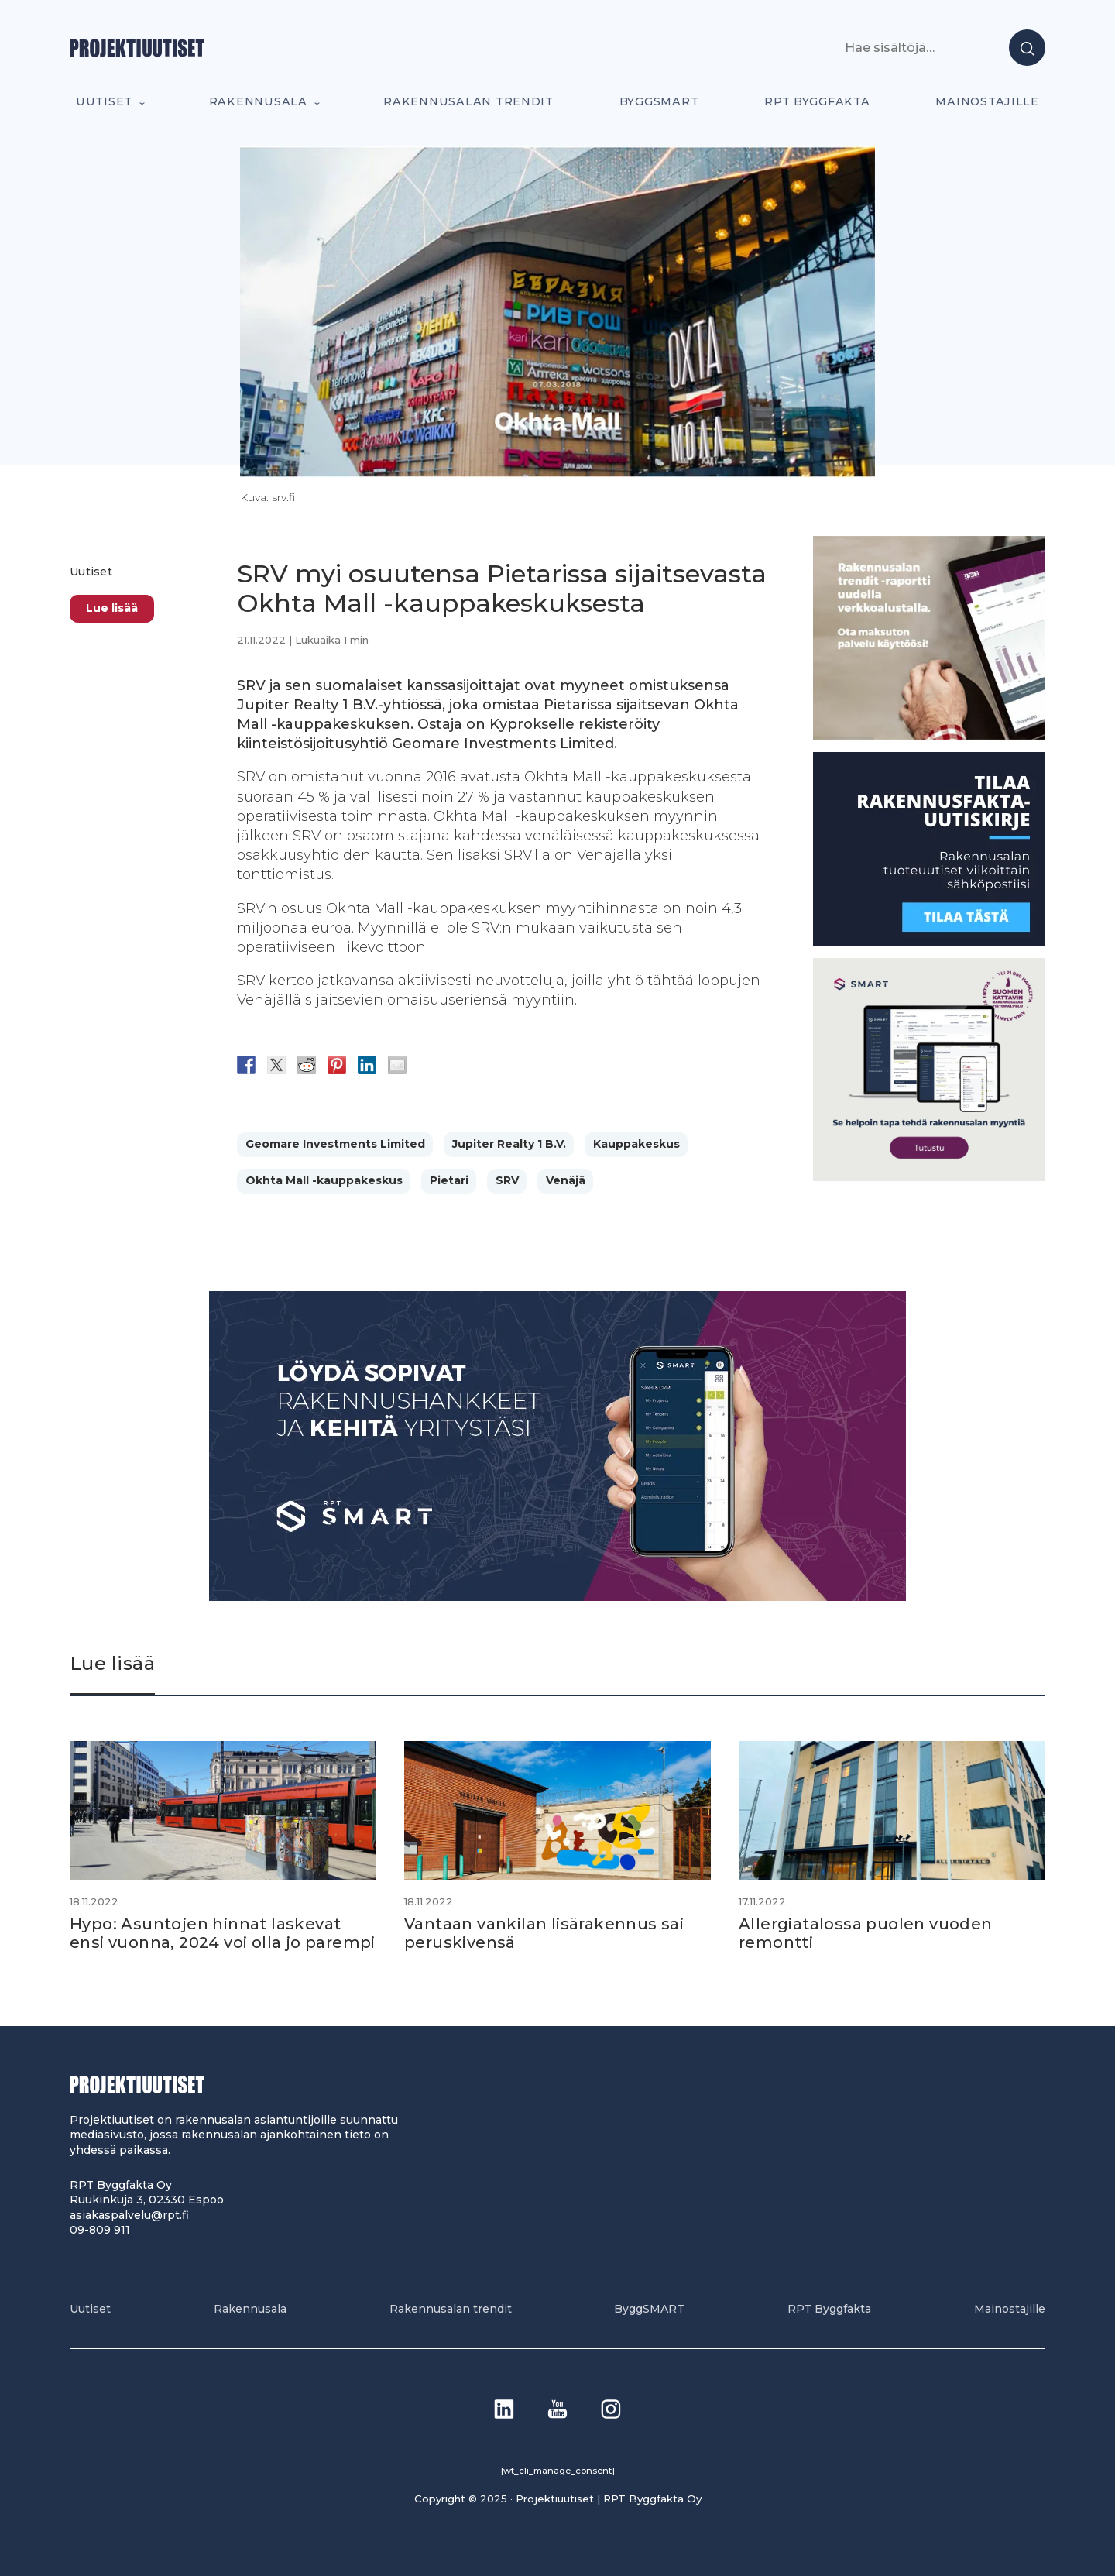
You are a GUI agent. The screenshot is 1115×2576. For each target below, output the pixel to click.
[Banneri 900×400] (557, 1596)
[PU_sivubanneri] (929, 735)
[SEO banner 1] (929, 1177)
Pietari (449, 1180)
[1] (929, 941)
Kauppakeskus (636, 1144)
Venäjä (565, 1180)
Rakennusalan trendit (468, 101)
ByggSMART (659, 101)
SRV (507, 1180)
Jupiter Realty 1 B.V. (509, 1144)
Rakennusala (258, 101)
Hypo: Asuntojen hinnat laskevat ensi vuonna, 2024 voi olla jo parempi (223, 1933)
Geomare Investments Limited (335, 1144)
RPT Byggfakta (817, 101)
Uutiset (104, 101)
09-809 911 (100, 2230)
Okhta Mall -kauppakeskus (324, 1180)
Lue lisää (112, 608)
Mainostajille (987, 101)
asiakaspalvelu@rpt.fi (129, 2215)
